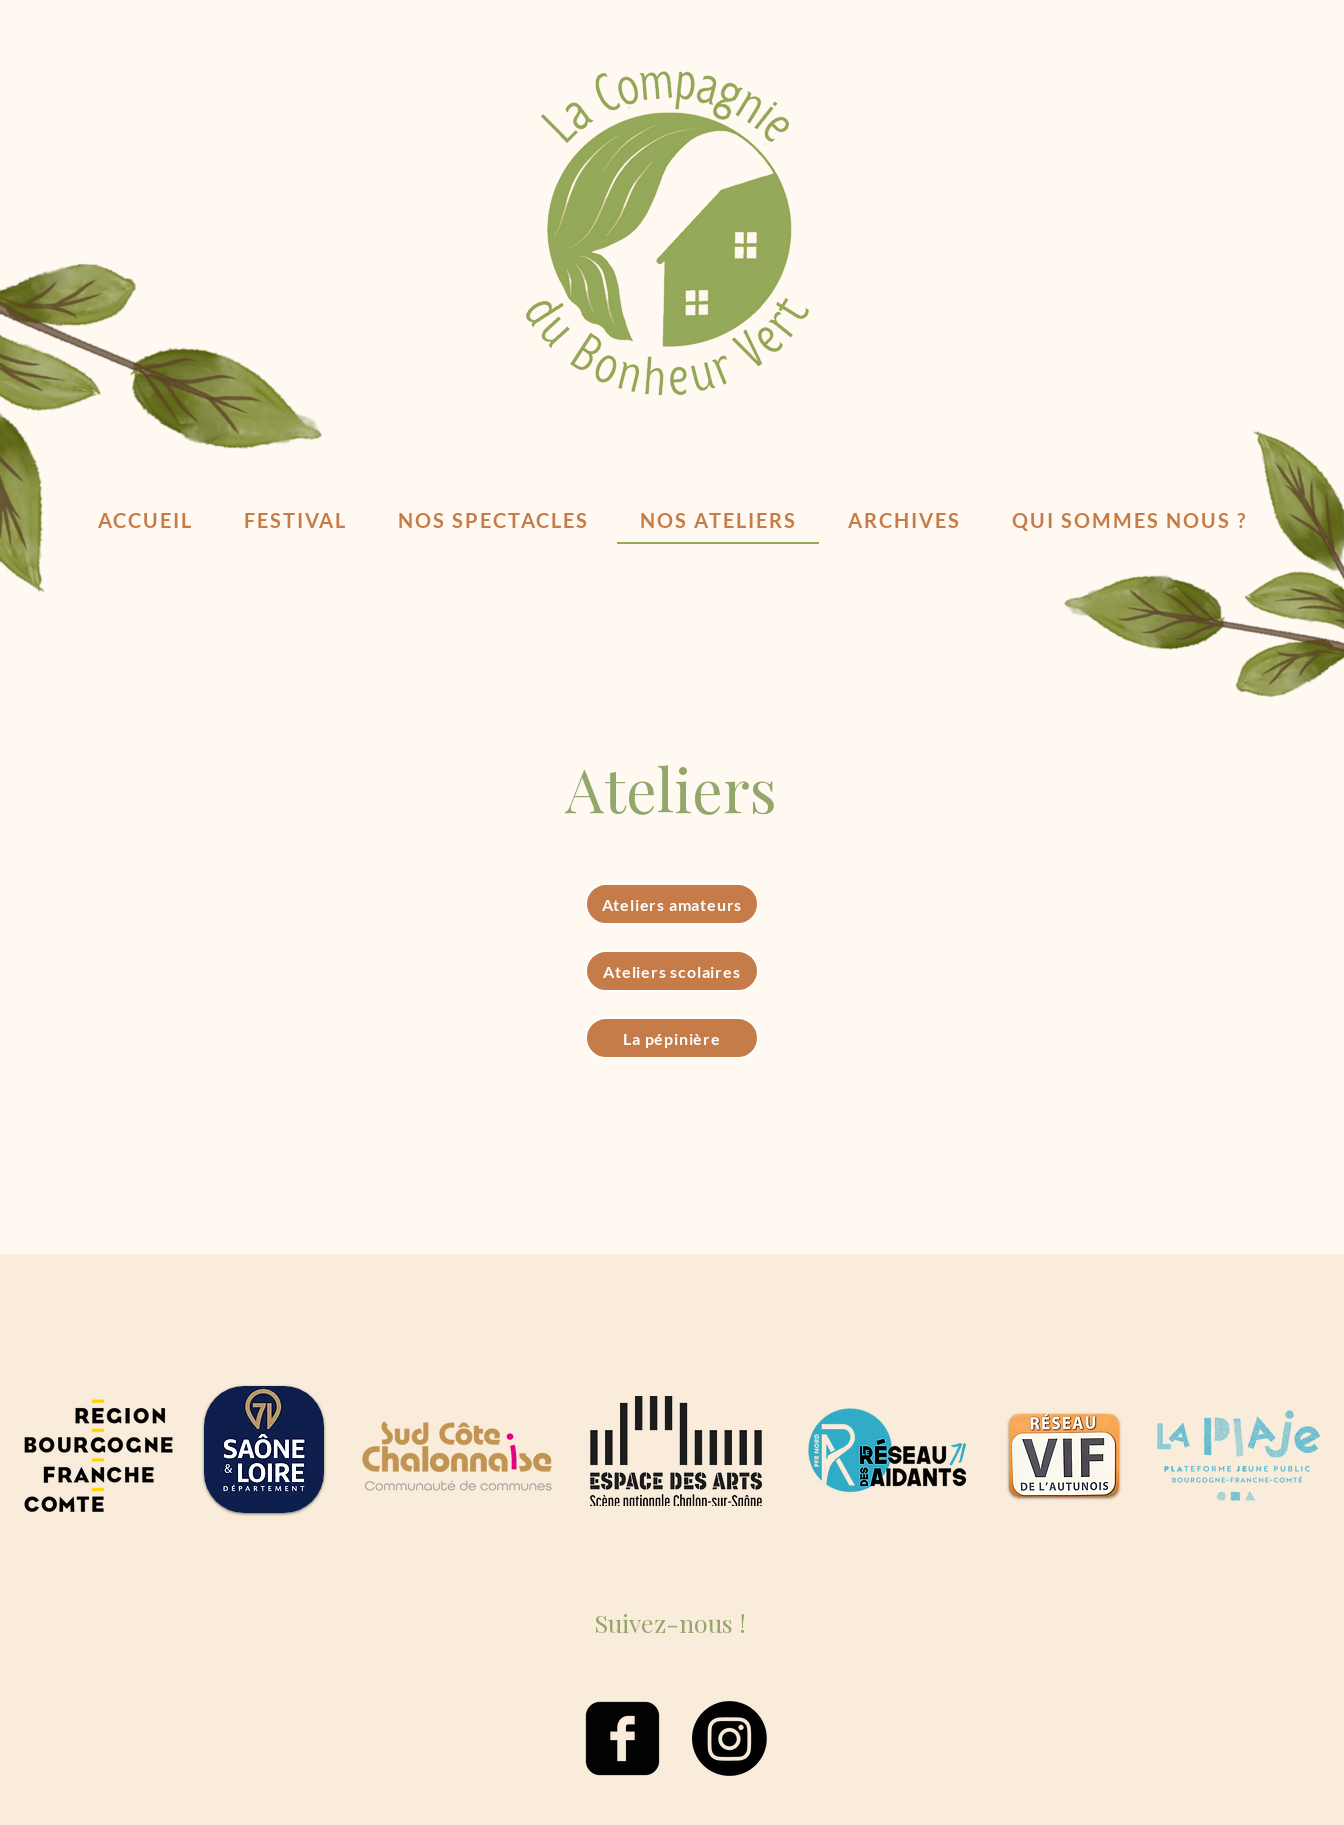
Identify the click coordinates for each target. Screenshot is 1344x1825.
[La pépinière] (672, 1038)
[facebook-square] (622, 1738)
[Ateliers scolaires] (672, 971)
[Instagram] (729, 1738)
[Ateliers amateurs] (672, 904)
